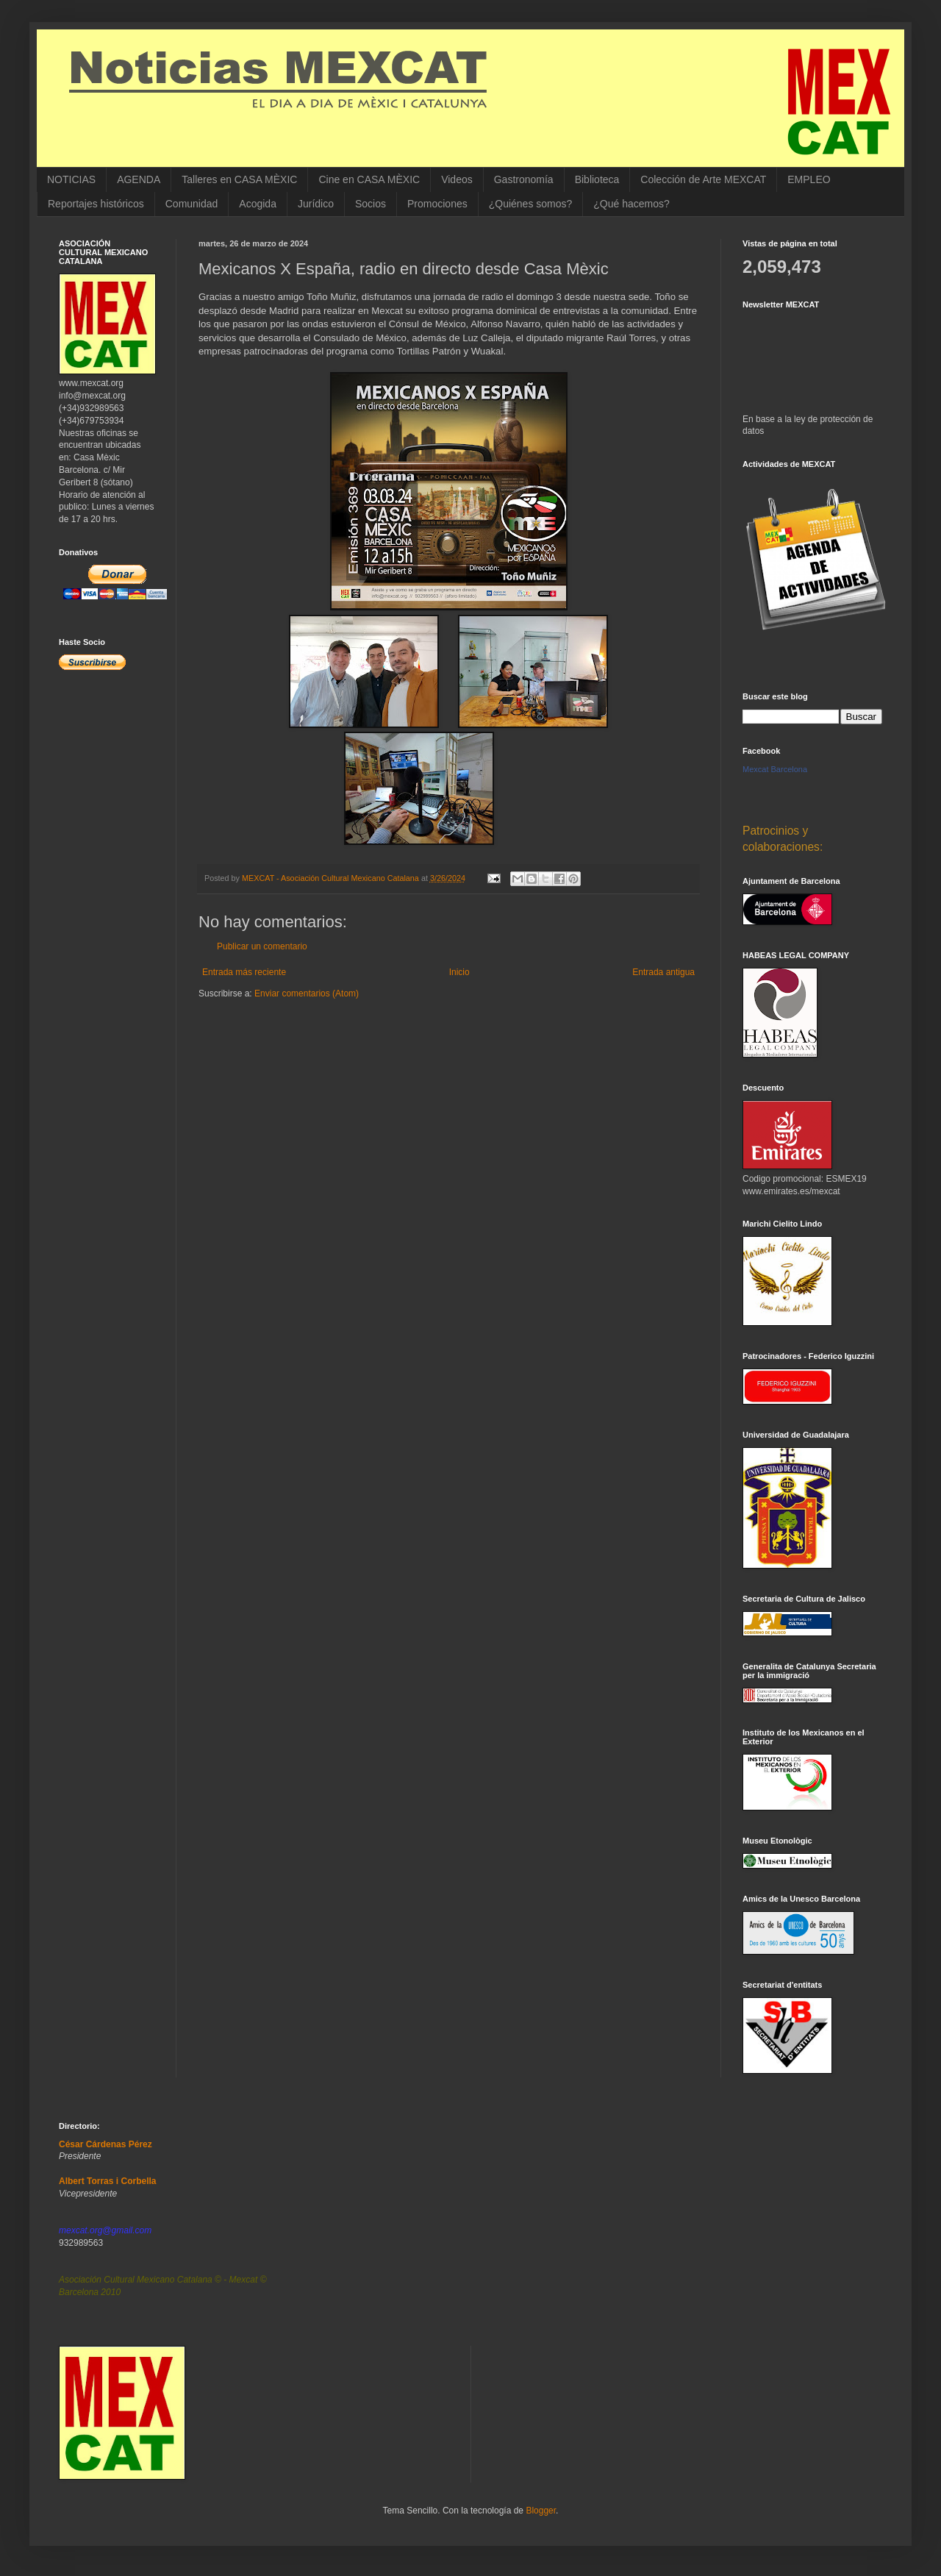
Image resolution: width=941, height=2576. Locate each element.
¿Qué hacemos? (631, 204)
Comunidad (191, 204)
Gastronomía (524, 179)
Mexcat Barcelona (775, 769)
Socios (370, 204)
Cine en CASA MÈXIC (369, 179)
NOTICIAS (71, 179)
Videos (457, 179)
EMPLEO (808, 179)
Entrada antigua (663, 972)
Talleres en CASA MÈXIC (239, 179)
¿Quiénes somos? (531, 204)
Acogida (257, 204)
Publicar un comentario (262, 946)
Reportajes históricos (96, 204)
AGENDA (138, 179)
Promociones (437, 204)
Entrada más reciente (244, 972)
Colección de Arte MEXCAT (703, 179)
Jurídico (316, 204)
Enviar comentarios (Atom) (306, 993)
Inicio (459, 972)
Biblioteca (597, 179)
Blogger (541, 2510)
